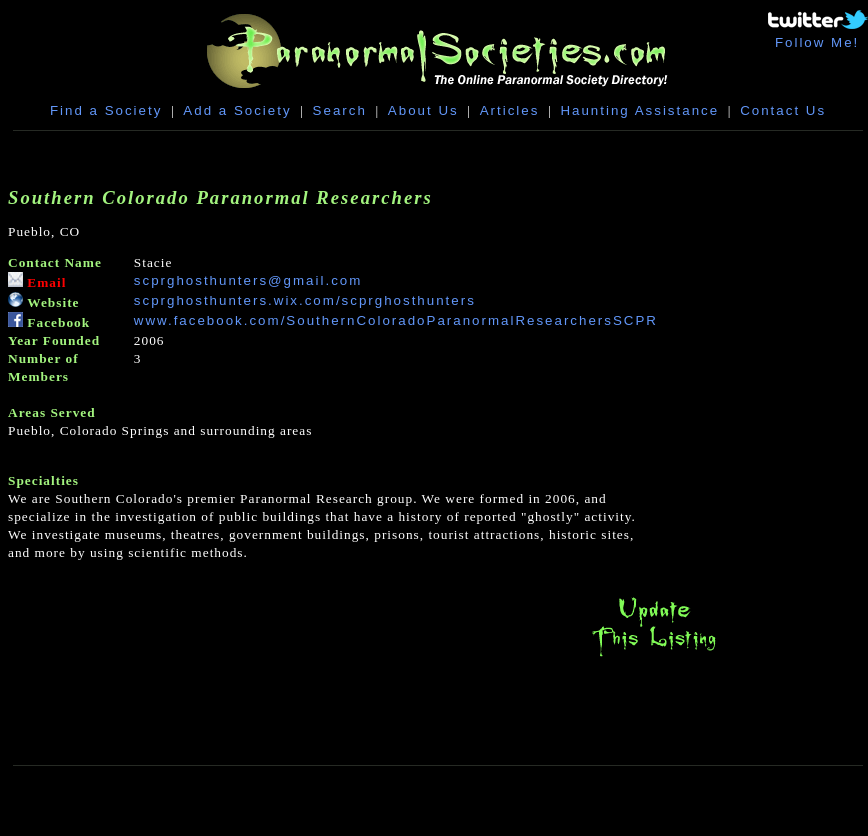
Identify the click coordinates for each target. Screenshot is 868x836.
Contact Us (783, 110)
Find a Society (106, 110)
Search (340, 110)
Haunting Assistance (639, 110)
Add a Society (237, 110)
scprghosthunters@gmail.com (248, 280)
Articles (510, 110)
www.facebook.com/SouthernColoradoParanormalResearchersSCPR (396, 320)
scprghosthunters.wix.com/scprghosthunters (305, 300)
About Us (423, 110)
